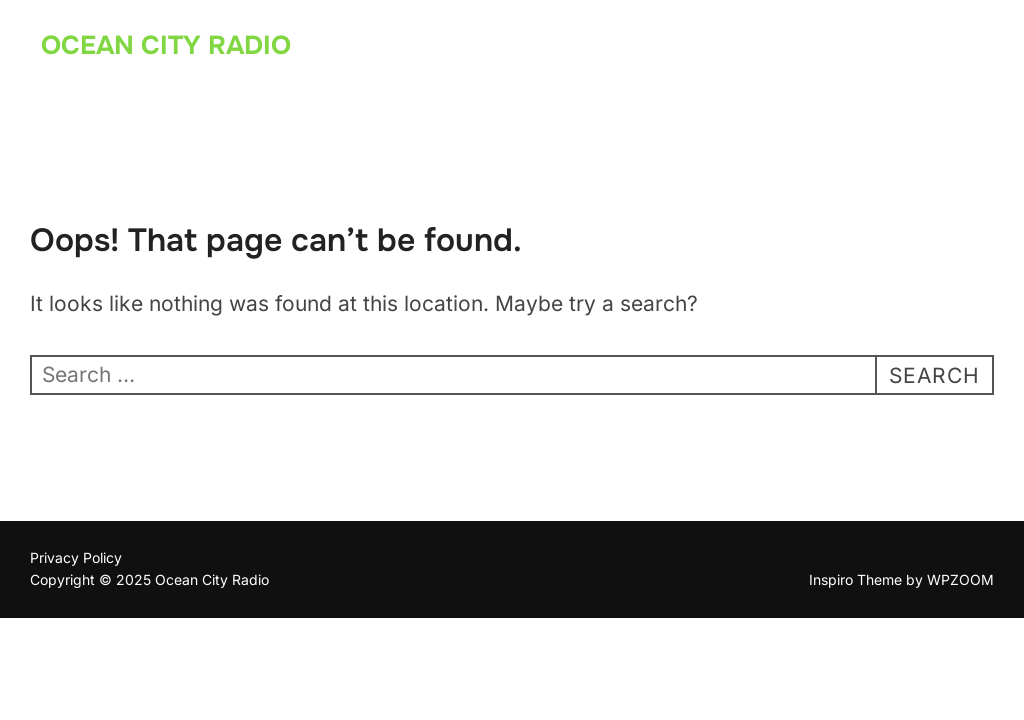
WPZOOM (960, 579)
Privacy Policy (76, 557)
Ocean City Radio (166, 45)
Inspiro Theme (855, 579)
